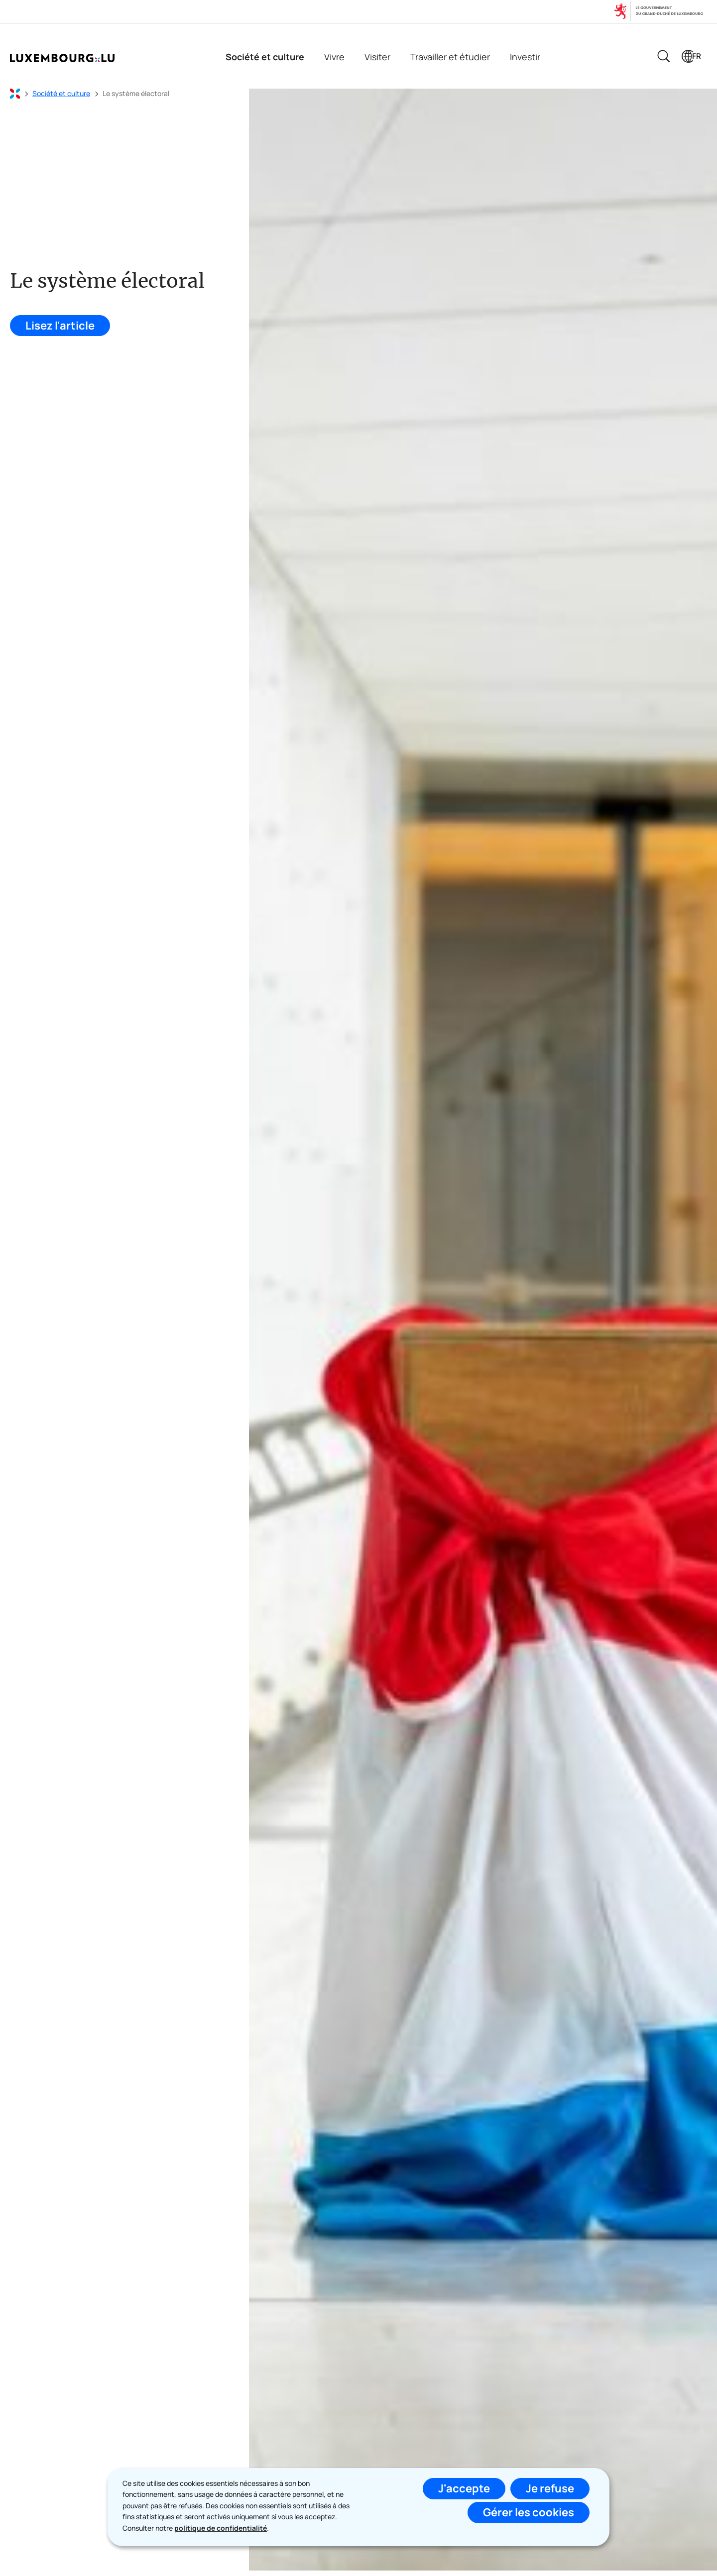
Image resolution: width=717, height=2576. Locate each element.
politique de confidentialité (220, 2528)
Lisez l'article (60, 325)
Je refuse (550, 2488)
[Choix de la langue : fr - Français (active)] (691, 56)
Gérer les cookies (528, 2512)
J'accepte (464, 2488)
